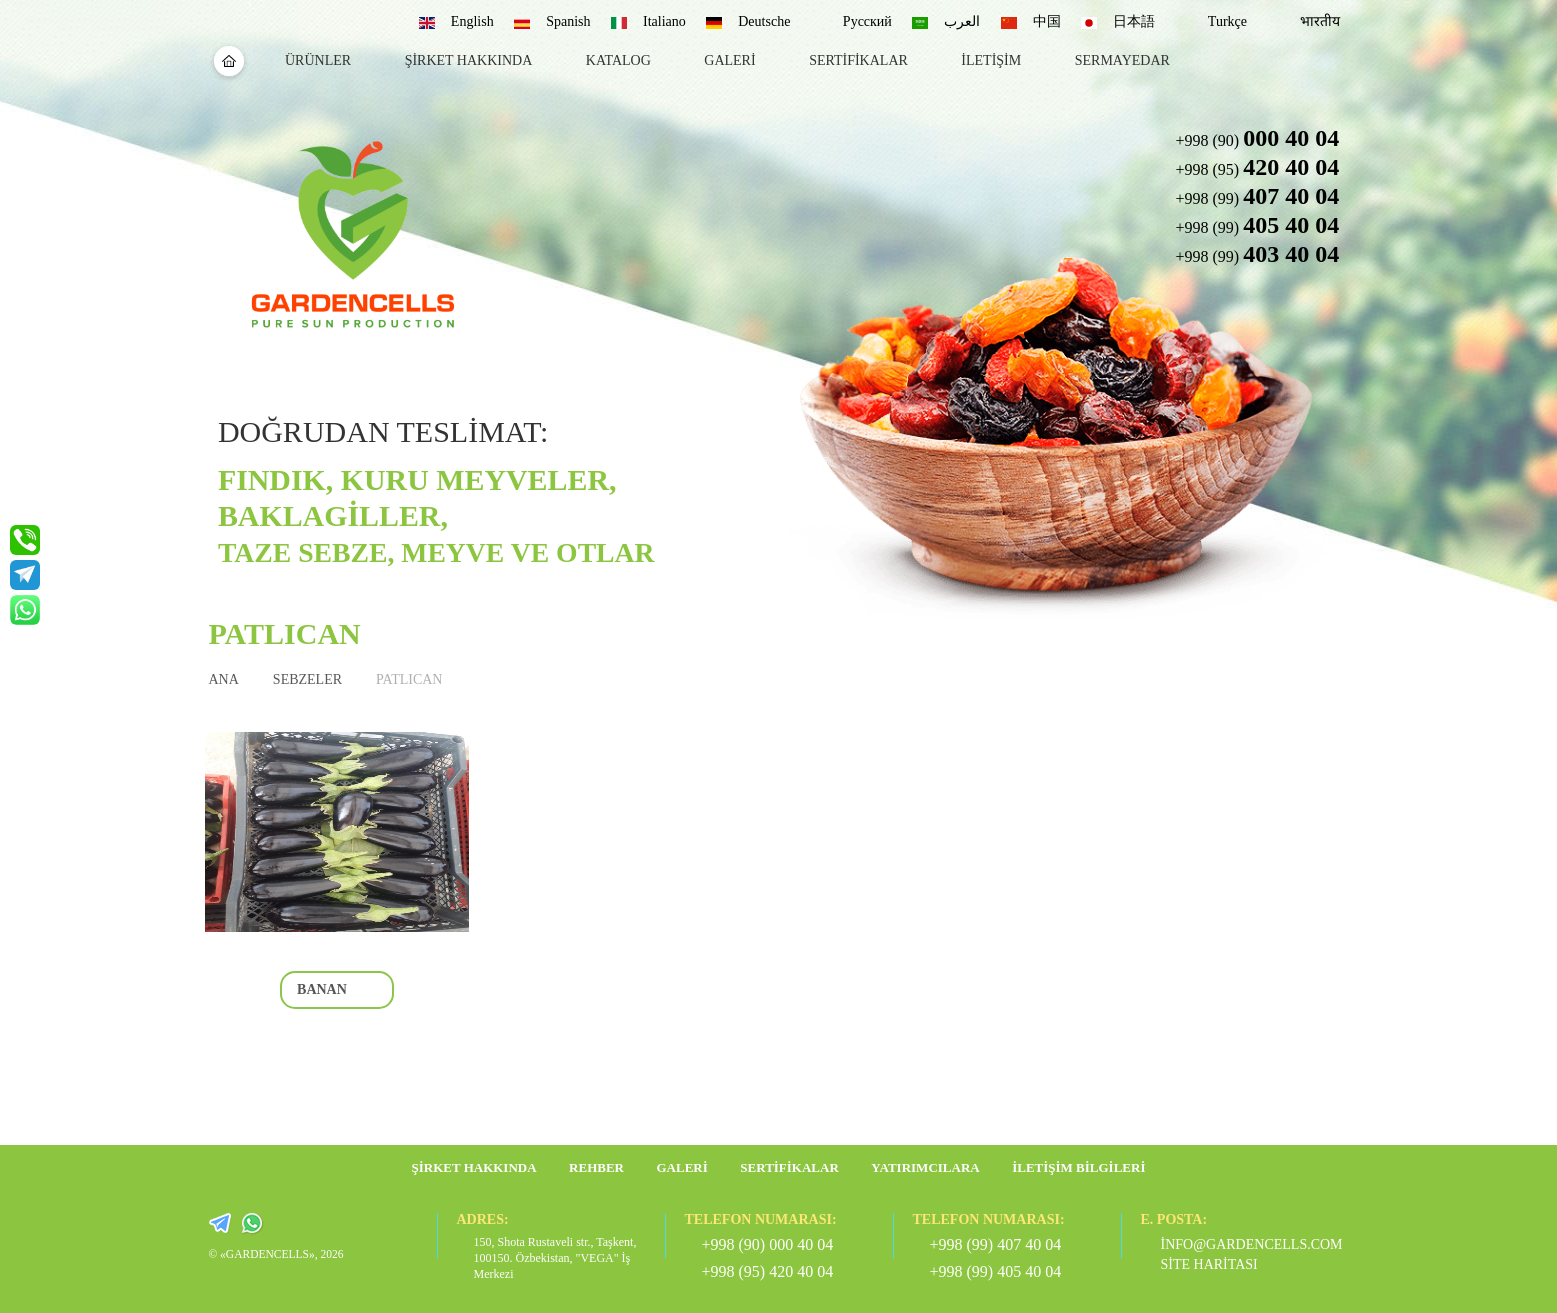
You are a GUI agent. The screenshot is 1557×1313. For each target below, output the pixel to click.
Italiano (664, 21)
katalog (618, 60)
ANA (224, 679)
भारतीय (1320, 21)
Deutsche (764, 21)
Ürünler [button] (318, 60)
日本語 (1134, 21)
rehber (596, 1167)
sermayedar (1122, 60)
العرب (962, 21)
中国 (1047, 21)
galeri (729, 60)
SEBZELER (307, 679)
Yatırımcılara (925, 1167)
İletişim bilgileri (1078, 1167)
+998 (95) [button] (1257, 167)
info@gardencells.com (1245, 1244)
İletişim (991, 60)
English (472, 21)
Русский (867, 21)
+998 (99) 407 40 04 (996, 1244)
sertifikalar (858, 60)
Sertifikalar (789, 1167)
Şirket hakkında (469, 60)
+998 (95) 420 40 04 (768, 1271)
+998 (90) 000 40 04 (768, 1244)
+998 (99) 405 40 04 (996, 1271)
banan (322, 989)
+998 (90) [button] (1257, 138)
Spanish (568, 21)
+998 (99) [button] (1257, 196)
